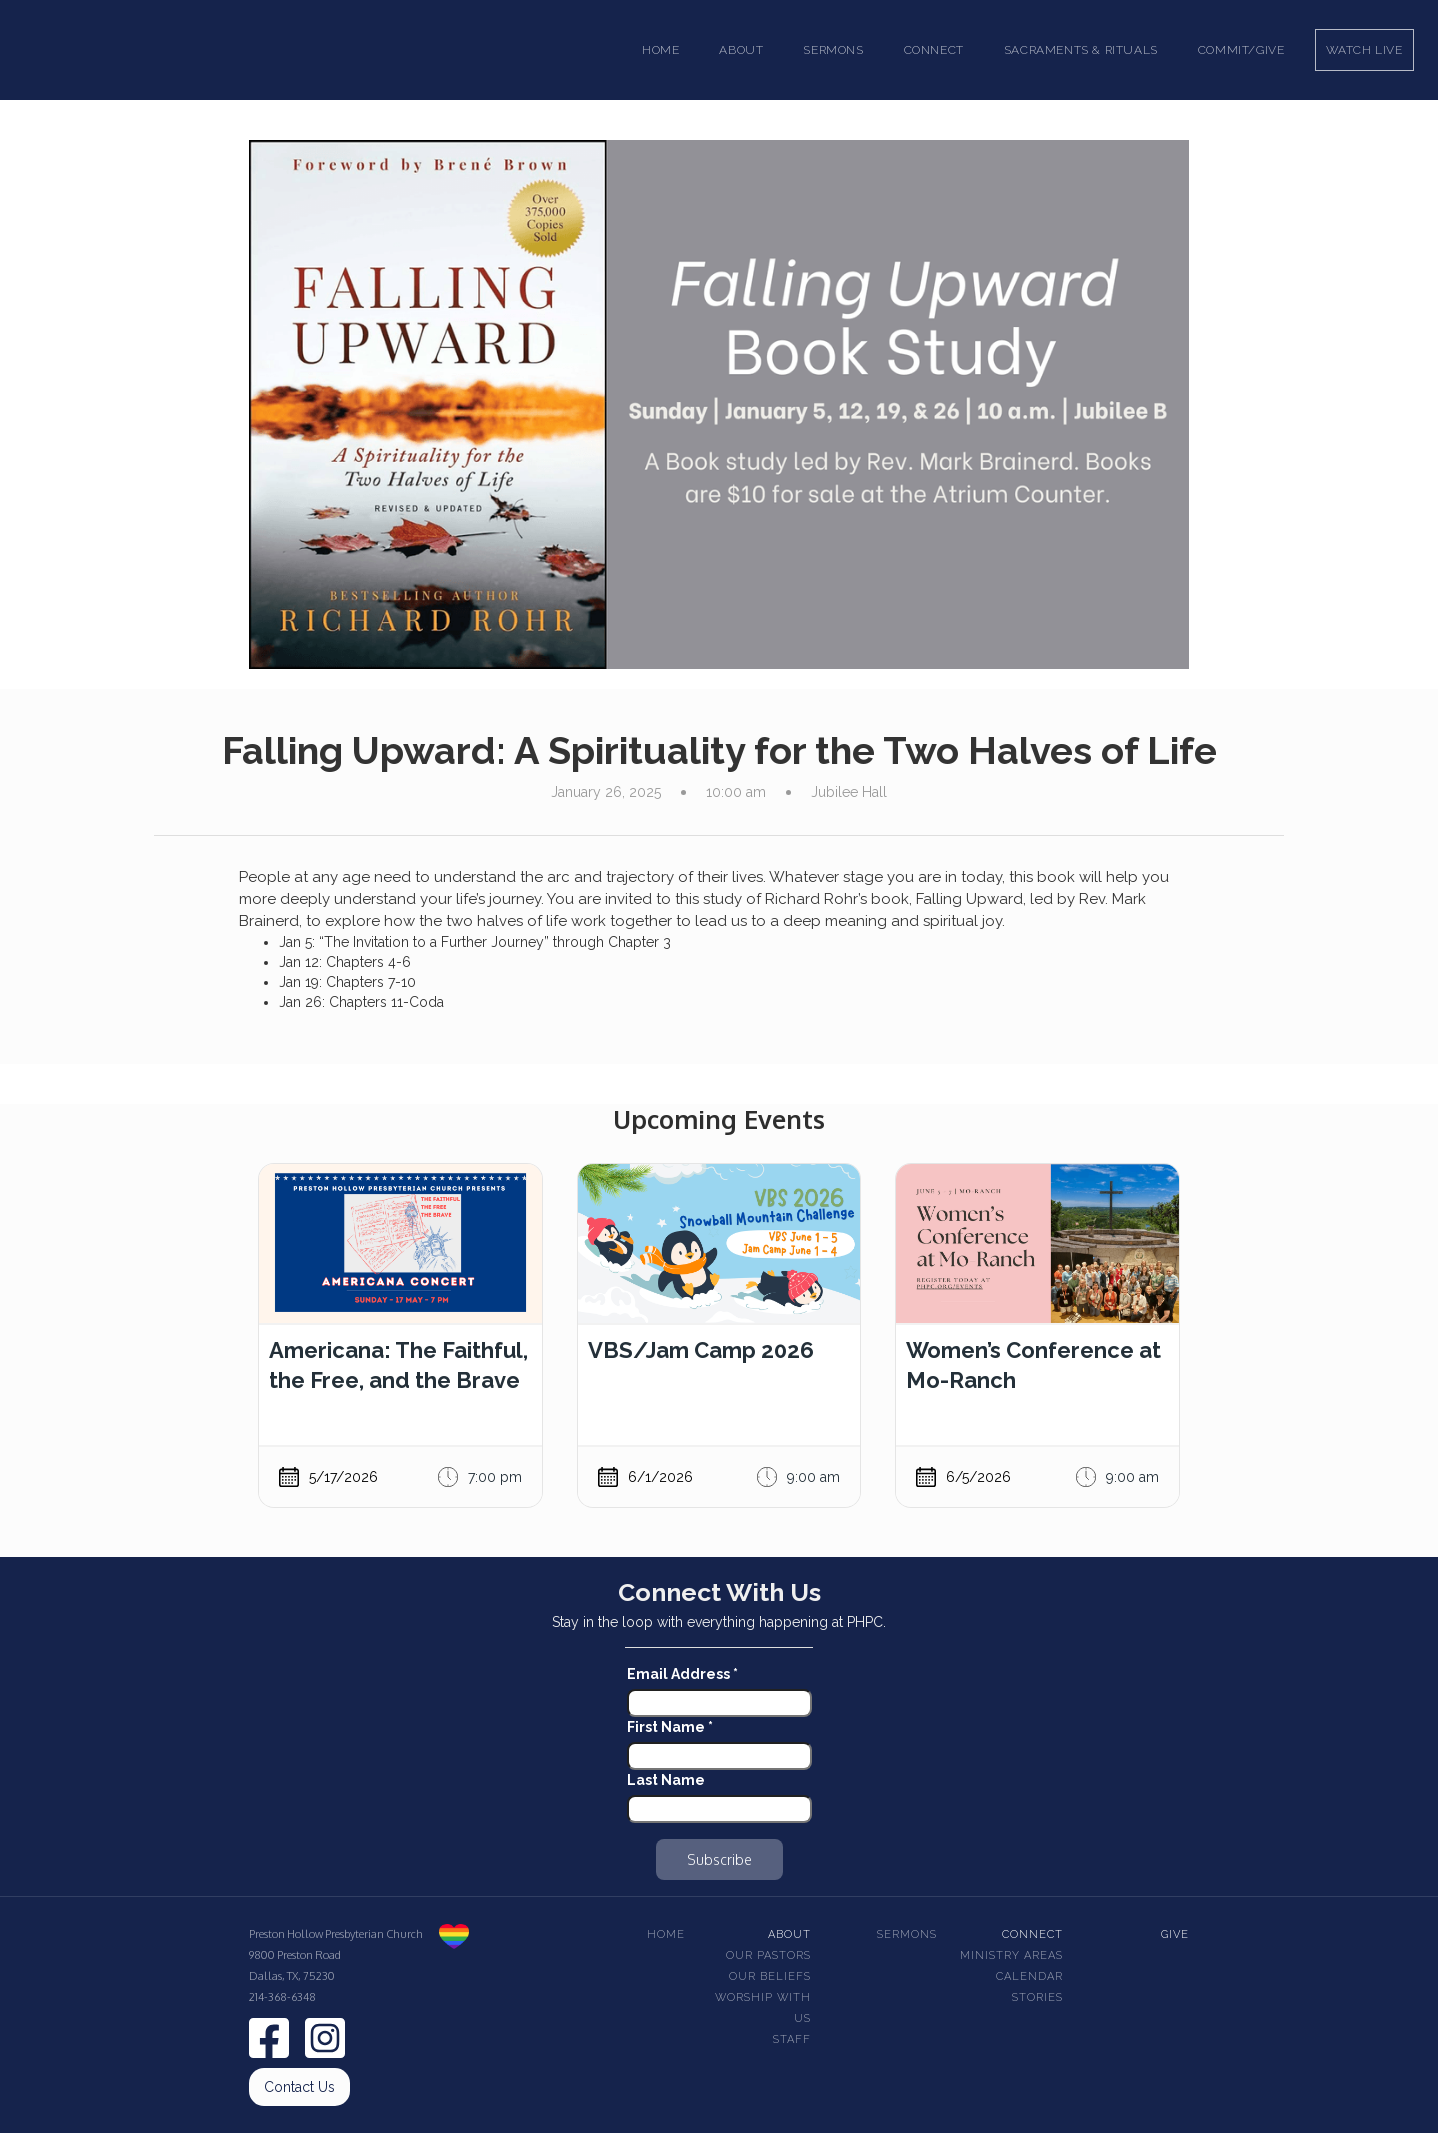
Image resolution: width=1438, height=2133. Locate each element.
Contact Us (299, 2087)
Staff (792, 2039)
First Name (670, 1727)
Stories (1037, 1997)
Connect (1032, 1934)
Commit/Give (1241, 50)
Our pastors (768, 1955)
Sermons (907, 1934)
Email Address (682, 1674)
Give (1175, 1934)
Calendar (1029, 1976)
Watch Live (1364, 50)
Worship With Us (763, 2008)
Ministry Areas (1011, 1955)
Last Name (666, 1780)
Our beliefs (770, 1976)
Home (660, 50)
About (789, 1934)
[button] (741, 50)
